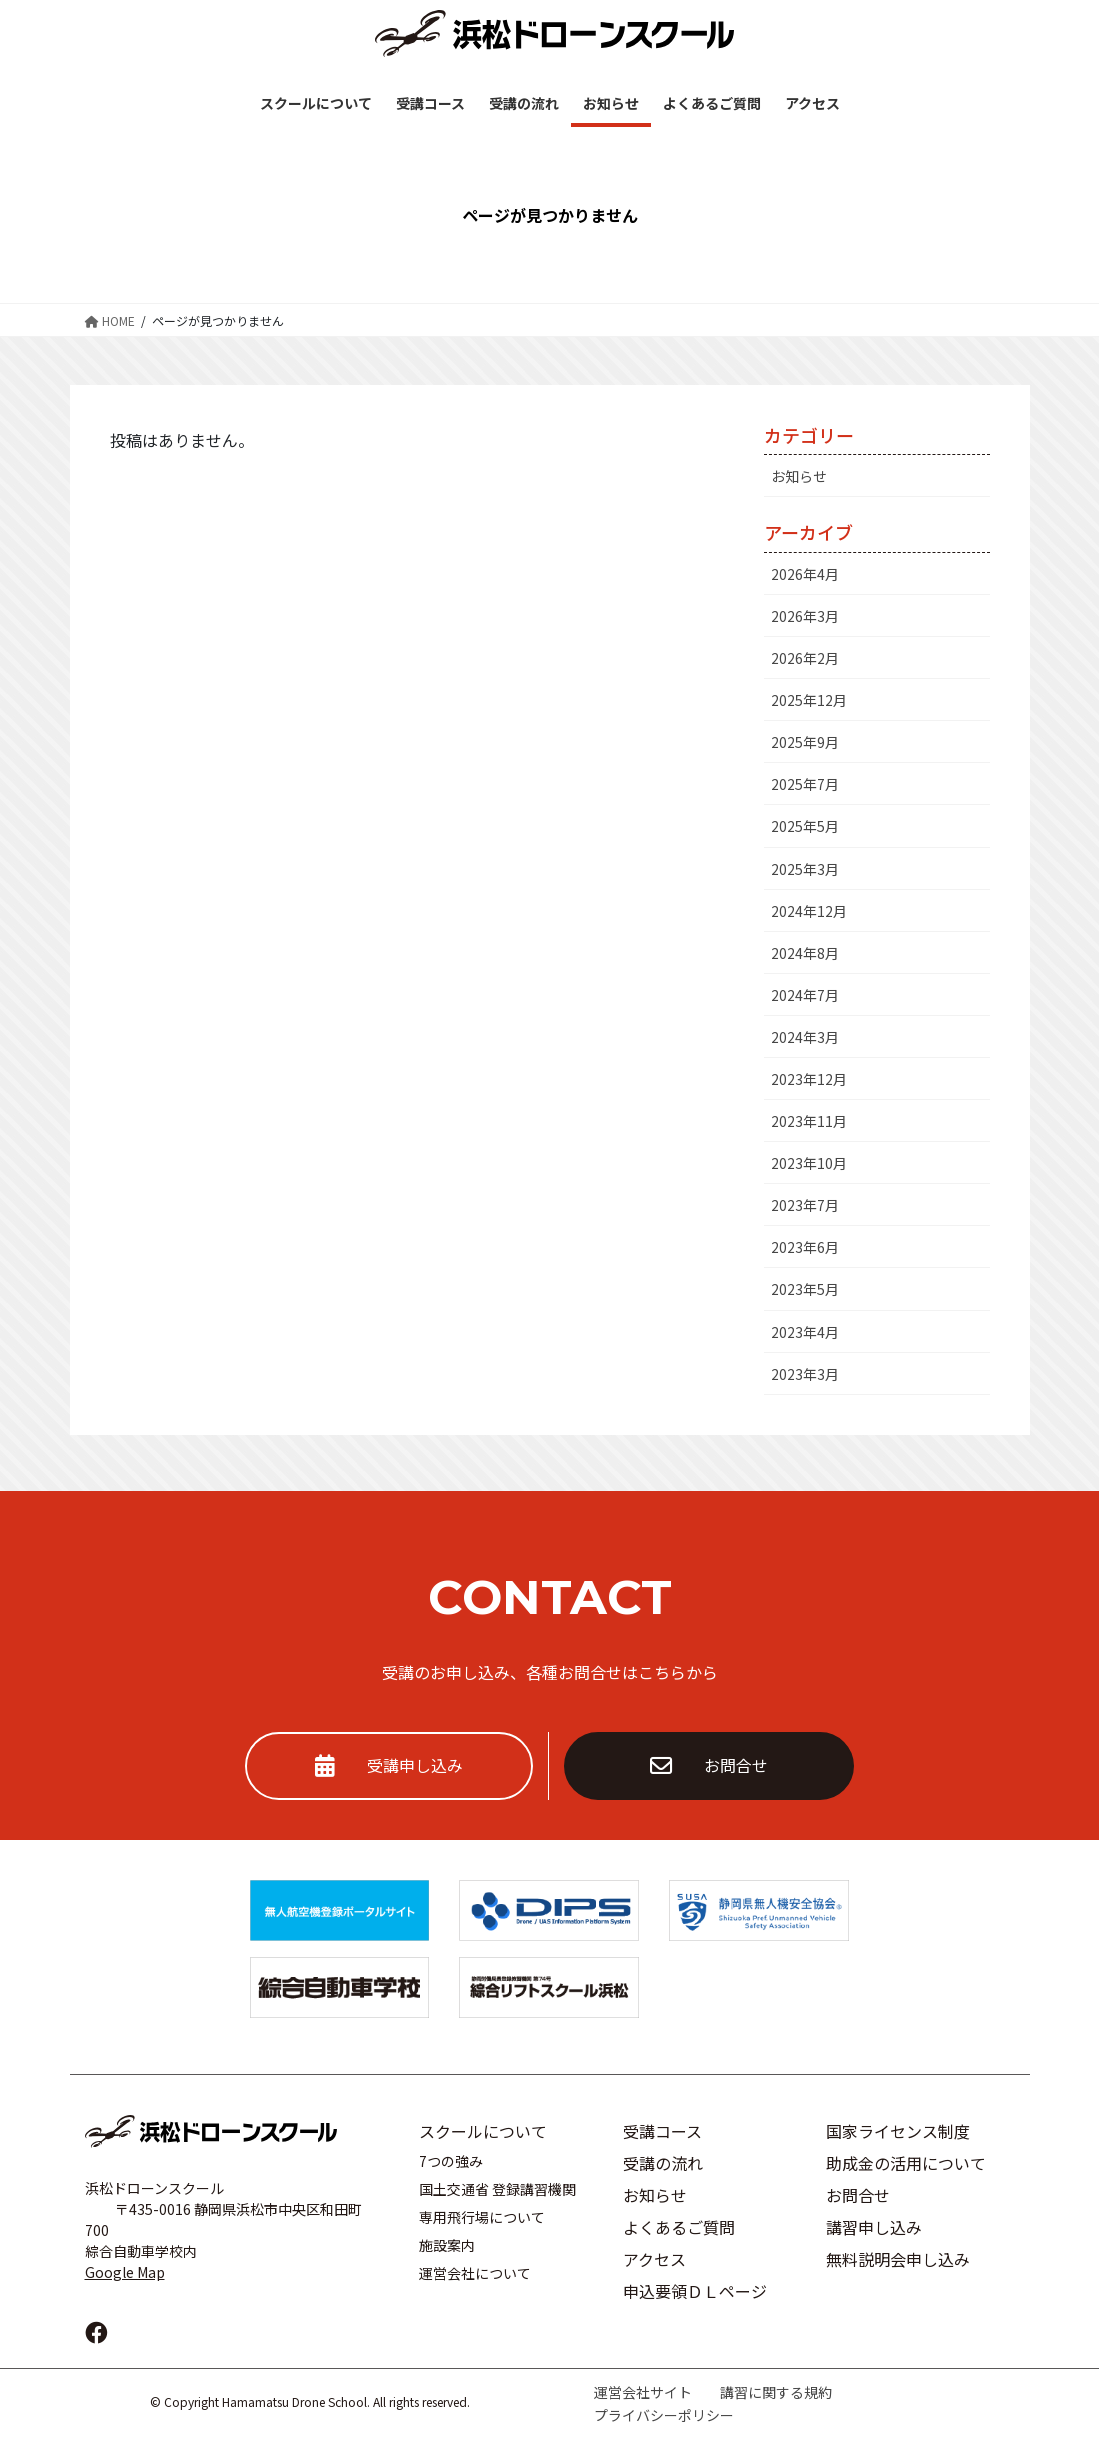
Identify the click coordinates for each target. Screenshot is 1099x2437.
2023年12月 (809, 1079)
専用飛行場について (482, 2217)
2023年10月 (809, 1163)
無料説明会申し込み (898, 2259)
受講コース (662, 2131)
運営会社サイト (643, 2392)
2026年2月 (805, 658)
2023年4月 (805, 1332)
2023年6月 (805, 1247)
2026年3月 (805, 616)
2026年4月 (805, 574)
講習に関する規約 (776, 2392)
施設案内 (447, 2245)
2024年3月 (805, 1037)
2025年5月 (805, 826)
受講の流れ (663, 2163)
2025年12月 (809, 700)
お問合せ (709, 1766)
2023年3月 (805, 1374)
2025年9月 (805, 742)
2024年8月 (805, 953)
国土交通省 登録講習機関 (497, 2189)
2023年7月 (805, 1205)
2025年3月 (805, 869)
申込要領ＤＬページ (695, 2291)
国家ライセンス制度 (898, 2131)
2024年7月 (805, 995)
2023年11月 (809, 1121)
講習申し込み (874, 2227)
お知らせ (799, 476)
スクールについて (483, 2131)
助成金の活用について (906, 2163)
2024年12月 (809, 911)
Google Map (125, 2272)
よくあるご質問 (679, 2227)
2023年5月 (805, 1289)
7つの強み (451, 2161)
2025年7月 (805, 784)
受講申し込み (389, 1766)
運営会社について (475, 2273)
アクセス (654, 2259)
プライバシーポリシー (664, 2415)
